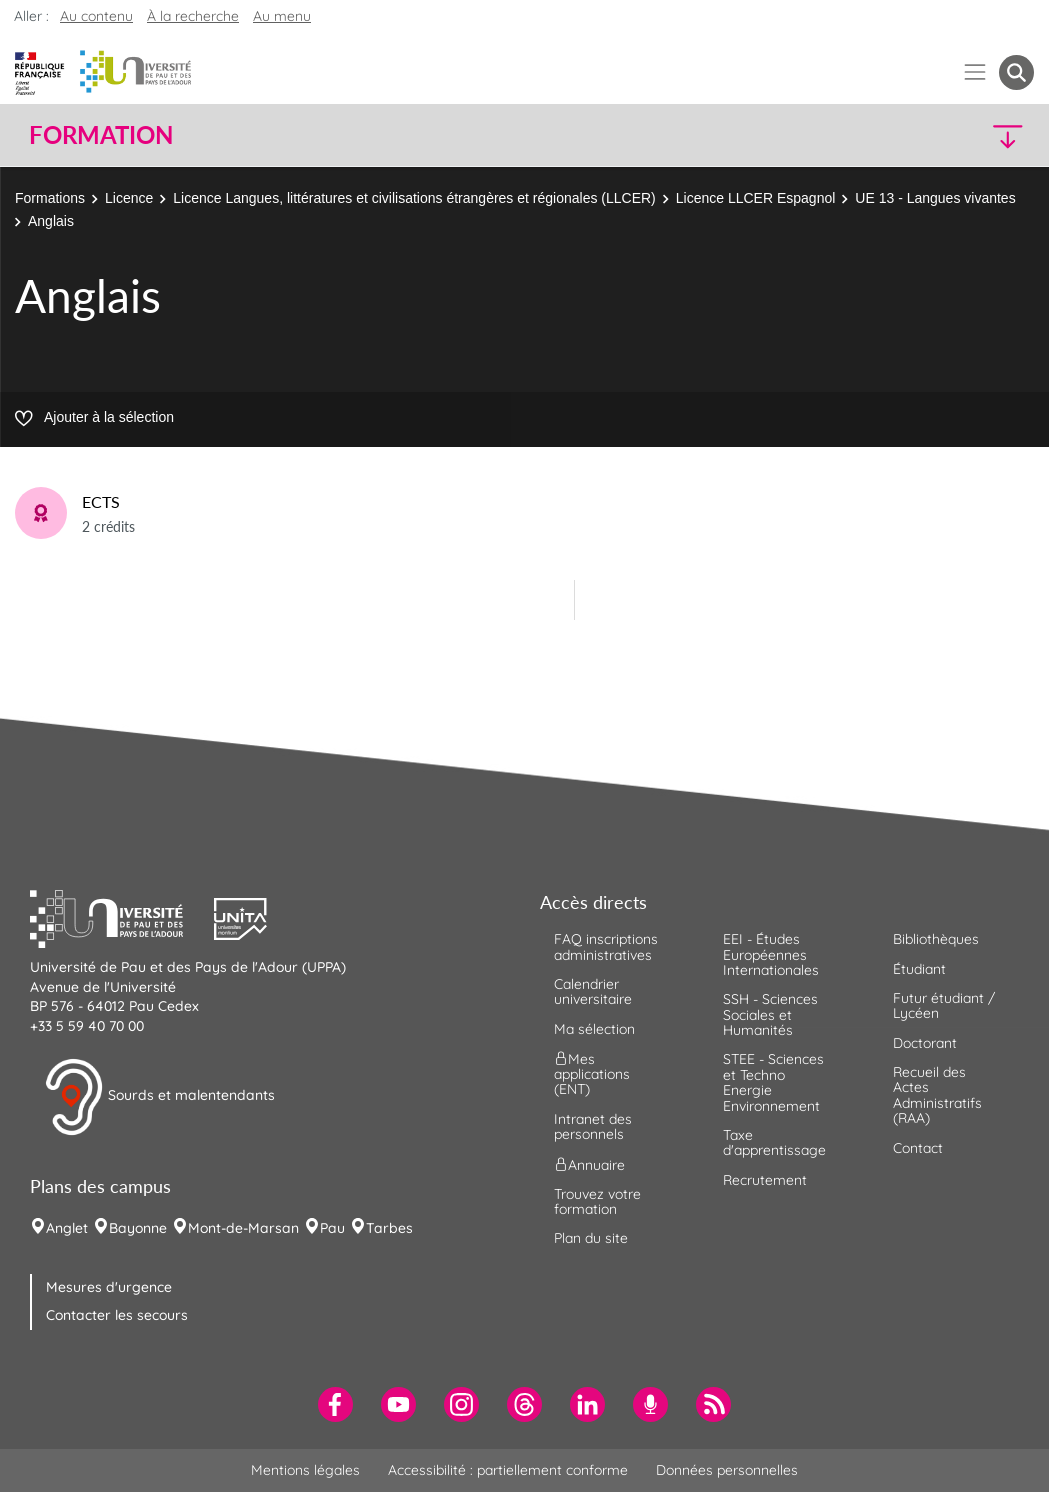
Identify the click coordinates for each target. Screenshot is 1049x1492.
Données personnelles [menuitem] (727, 1470)
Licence (129, 198)
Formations (50, 198)
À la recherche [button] (193, 16)
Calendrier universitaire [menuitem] (593, 991)
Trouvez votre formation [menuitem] (597, 1201)
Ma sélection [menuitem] (594, 1029)
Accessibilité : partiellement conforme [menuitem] (508, 1470)
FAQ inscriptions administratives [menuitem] (606, 946)
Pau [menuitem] (332, 1228)
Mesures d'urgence (109, 1287)
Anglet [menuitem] (67, 1228)
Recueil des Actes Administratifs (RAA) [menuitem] (937, 1095)
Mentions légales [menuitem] (305, 1470)
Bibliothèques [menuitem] (936, 939)
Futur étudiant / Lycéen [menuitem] (944, 1005)
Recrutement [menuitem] (765, 1180)
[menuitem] (335, 1404)
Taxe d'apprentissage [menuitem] (774, 1142)
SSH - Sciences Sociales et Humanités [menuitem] (770, 1014)
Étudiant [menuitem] (919, 969)
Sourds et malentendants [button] (159, 1097)
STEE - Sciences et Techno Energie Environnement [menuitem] (773, 1082)
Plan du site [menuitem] (591, 1238)
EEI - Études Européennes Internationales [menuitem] (771, 954)
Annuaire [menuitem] (589, 1164)
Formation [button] (101, 135)
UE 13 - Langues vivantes (935, 198)
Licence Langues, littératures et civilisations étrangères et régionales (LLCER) (414, 198)
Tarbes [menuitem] (389, 1228)
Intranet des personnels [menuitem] (593, 1126)
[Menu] (975, 72)
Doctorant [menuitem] (925, 1043)
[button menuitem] (1016, 72)
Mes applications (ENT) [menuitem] (592, 1074)
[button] (911, 135)
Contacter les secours (117, 1315)
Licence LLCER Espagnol (756, 198)
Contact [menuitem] (918, 1148)
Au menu (282, 16)
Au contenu (96, 16)
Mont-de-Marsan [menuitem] (243, 1228)
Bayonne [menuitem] (138, 1228)
